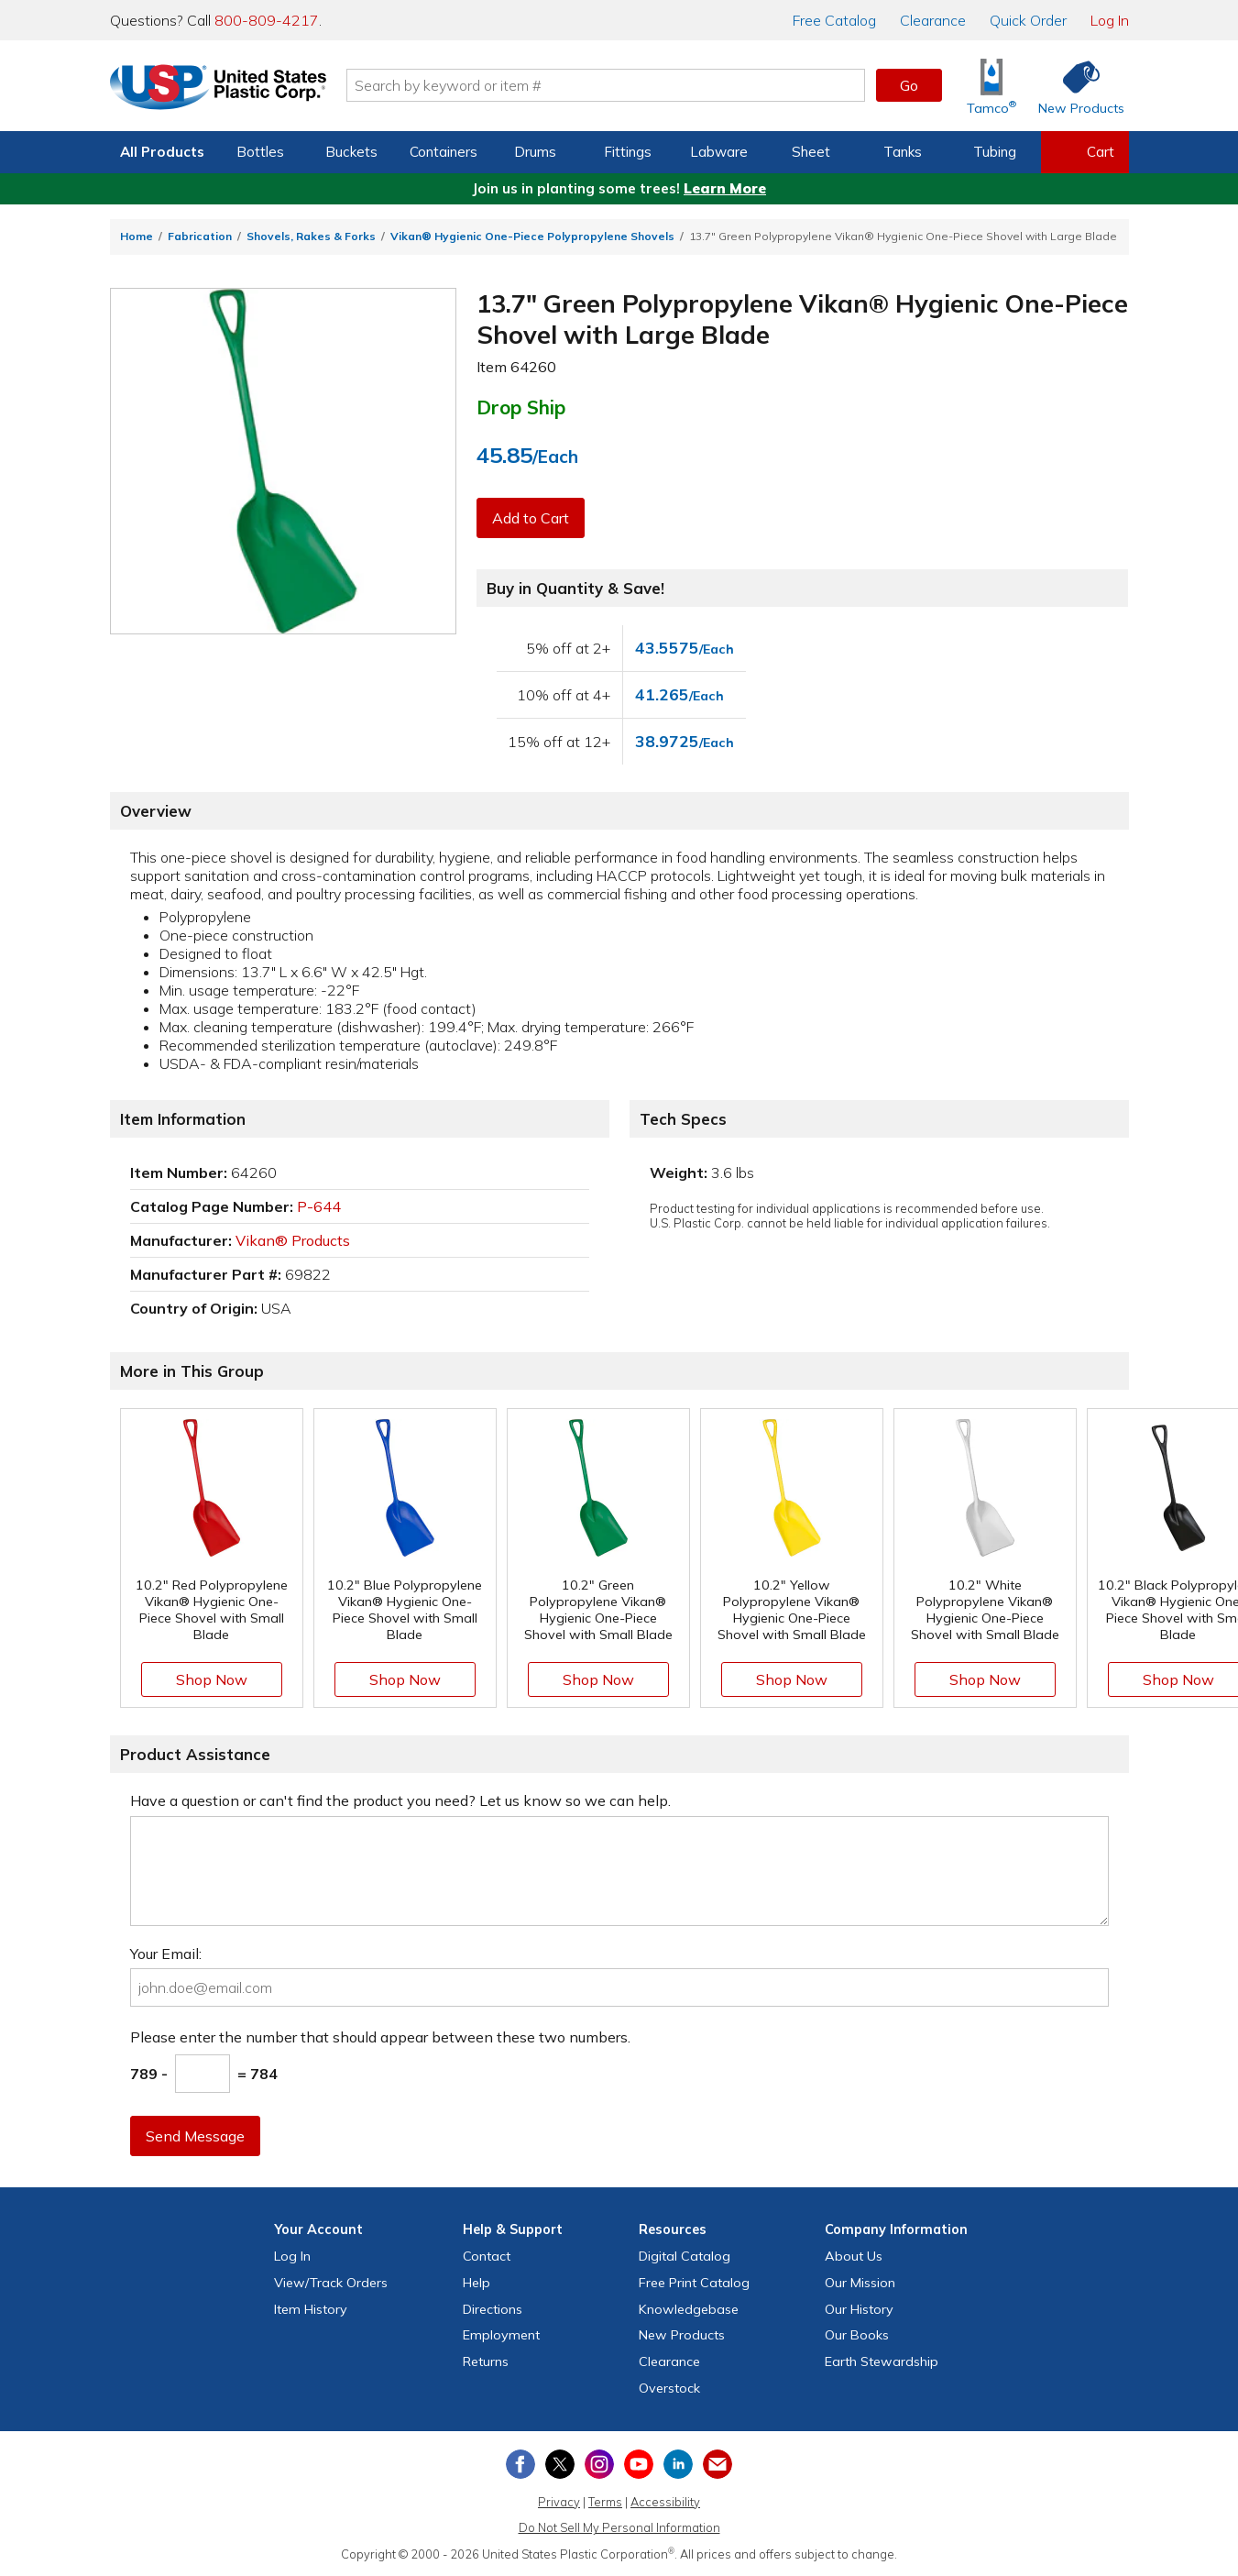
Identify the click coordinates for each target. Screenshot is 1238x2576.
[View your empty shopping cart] (1085, 152)
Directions (492, 2309)
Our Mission (860, 2282)
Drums (535, 151)
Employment (501, 2335)
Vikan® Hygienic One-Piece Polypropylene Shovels (532, 236)
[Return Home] (218, 89)
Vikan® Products (293, 1240)
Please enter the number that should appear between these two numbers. (380, 2037)
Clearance (933, 20)
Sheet (811, 151)
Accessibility (665, 2501)
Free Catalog (694, 2282)
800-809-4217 (266, 20)
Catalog (834, 20)
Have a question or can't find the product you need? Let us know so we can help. (400, 1800)
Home (136, 236)
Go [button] (909, 85)
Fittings (628, 151)
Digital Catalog (684, 2256)
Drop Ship (521, 407)
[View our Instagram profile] (599, 2464)
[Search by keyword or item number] (605, 85)
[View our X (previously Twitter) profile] (560, 2464)
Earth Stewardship (881, 2361)
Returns (486, 2361)
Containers (443, 151)
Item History (310, 2309)
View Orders (331, 2282)
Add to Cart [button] (530, 518)
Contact (486, 2256)
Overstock (669, 2388)
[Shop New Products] (1075, 85)
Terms (605, 2501)
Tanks (902, 151)
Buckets (351, 151)
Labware (719, 151)
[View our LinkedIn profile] (678, 2464)
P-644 (319, 1206)
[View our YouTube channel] (638, 2464)
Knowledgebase (689, 2309)
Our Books (857, 2335)
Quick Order (1028, 20)
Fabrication (200, 236)
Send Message (195, 2136)
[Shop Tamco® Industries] (991, 85)
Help (476, 2282)
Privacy (559, 2501)
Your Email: (166, 1953)
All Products (162, 151)
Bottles (260, 151)
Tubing (994, 151)
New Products (682, 2335)
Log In (1109, 20)
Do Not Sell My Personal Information (619, 2527)
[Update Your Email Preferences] (717, 2464)
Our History (859, 2309)
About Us (853, 2256)
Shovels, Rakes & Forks (311, 236)
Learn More (725, 188)
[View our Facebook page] (520, 2464)
